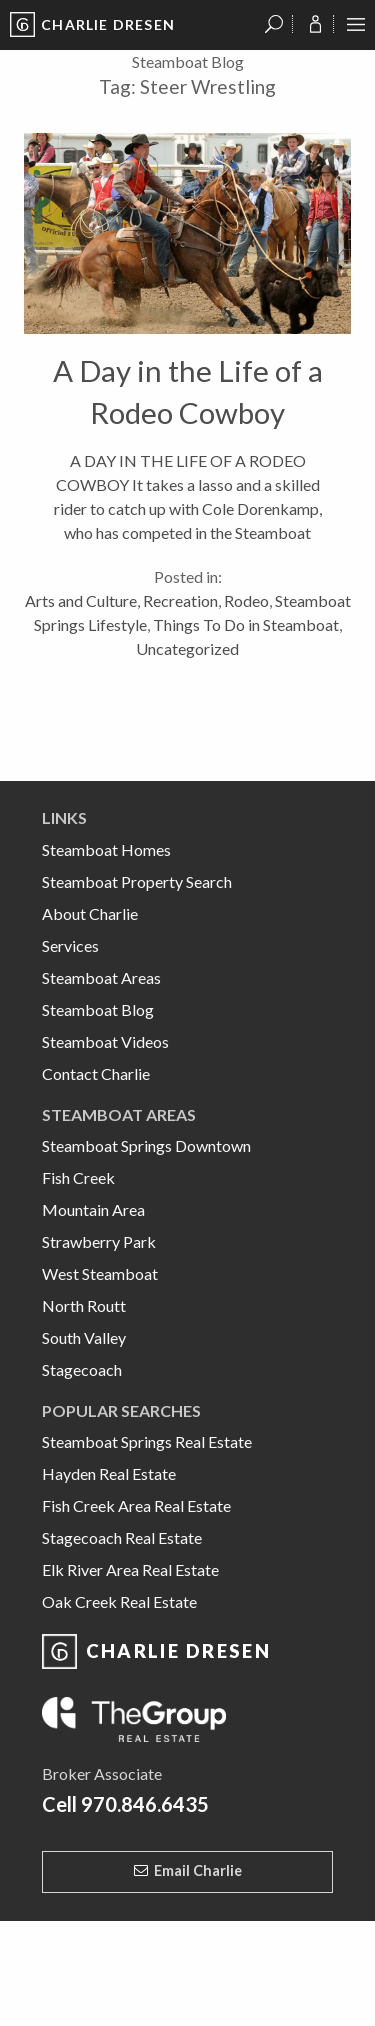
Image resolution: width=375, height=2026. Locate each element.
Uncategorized (187, 648)
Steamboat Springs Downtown (146, 1145)
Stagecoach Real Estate (122, 1537)
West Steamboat (100, 1273)
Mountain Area (93, 1209)
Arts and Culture (81, 600)
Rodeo (246, 600)
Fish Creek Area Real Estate (136, 1505)
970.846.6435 (145, 1804)
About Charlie (90, 913)
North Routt (84, 1305)
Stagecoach (82, 1369)
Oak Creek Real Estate (119, 1601)
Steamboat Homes (106, 849)
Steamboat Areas (101, 977)
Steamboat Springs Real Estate (147, 1441)
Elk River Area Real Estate (130, 1569)
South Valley (84, 1337)
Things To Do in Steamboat (246, 624)
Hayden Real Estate (109, 1473)
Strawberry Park (99, 1241)
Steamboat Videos (105, 1041)
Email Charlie (198, 1870)
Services (70, 945)
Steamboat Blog (98, 1009)
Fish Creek (78, 1177)
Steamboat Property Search (137, 881)
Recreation (180, 600)
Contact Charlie (96, 1073)
